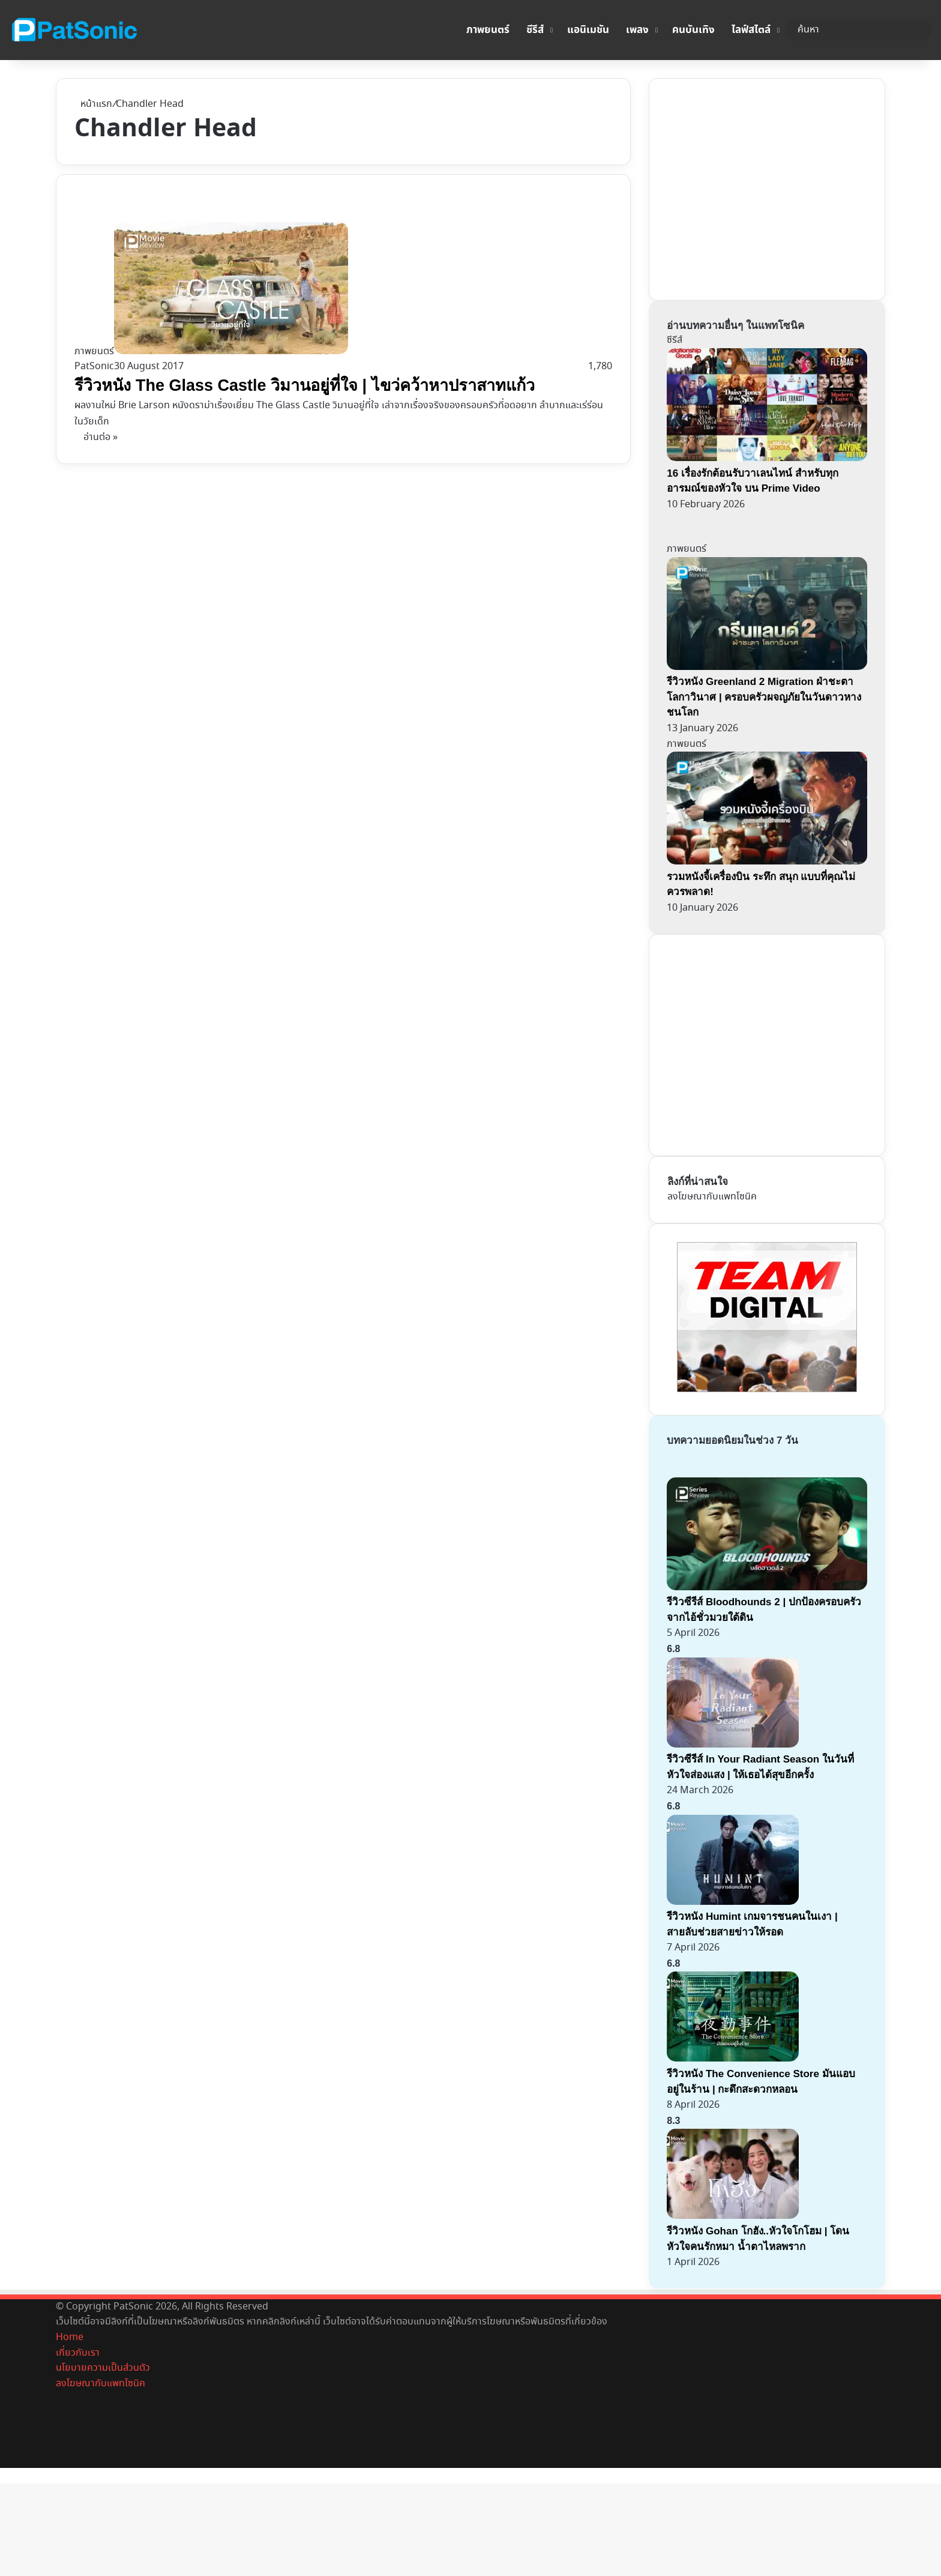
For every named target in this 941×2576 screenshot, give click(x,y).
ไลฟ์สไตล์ (751, 30)
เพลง (637, 30)
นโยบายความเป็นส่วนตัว (103, 2368)
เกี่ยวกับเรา (78, 2353)
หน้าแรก (93, 104)
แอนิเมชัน (588, 30)
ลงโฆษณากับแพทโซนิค (712, 1197)
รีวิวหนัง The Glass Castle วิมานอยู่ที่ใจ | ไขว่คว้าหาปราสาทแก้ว (304, 385)
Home (69, 2337)
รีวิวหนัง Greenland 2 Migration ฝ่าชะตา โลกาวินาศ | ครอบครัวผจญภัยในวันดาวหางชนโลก (764, 697)
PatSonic (94, 366)
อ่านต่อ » (100, 437)
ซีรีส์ (535, 30)
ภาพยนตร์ (488, 30)
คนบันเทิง (693, 30)
